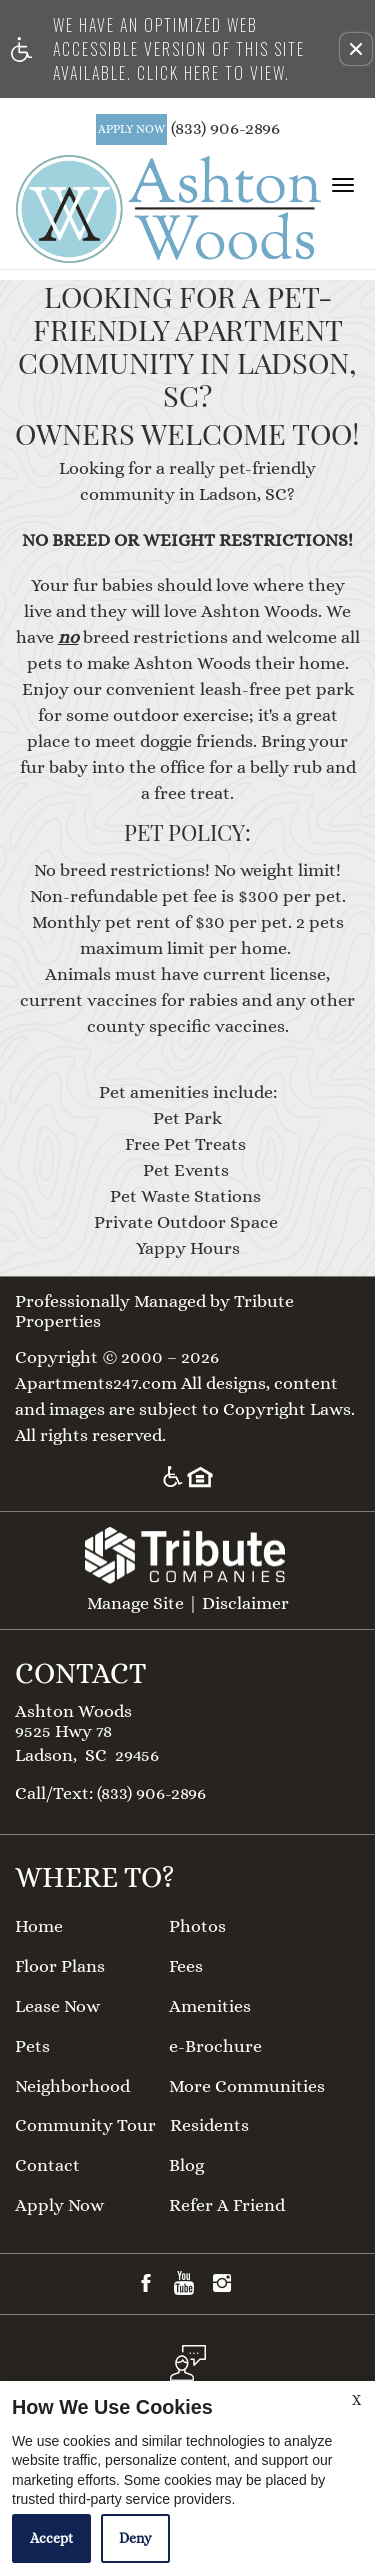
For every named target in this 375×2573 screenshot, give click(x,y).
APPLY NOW (131, 129)
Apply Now (59, 2205)
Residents (209, 2125)
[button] (356, 49)
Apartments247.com (96, 1383)
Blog (186, 2165)
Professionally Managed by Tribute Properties (154, 1311)
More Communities (247, 2086)
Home (39, 1926)
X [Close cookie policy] (356, 2400)
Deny (135, 2538)
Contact (47, 2165)
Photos (197, 1926)
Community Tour (85, 2125)
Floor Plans (60, 1966)
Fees (186, 1966)
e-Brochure (215, 2046)
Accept (51, 2538)
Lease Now (57, 2006)
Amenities (210, 2006)
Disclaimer (245, 1603)
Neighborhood (72, 2086)
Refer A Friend (227, 2205)
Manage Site (135, 1603)
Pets (32, 2046)
